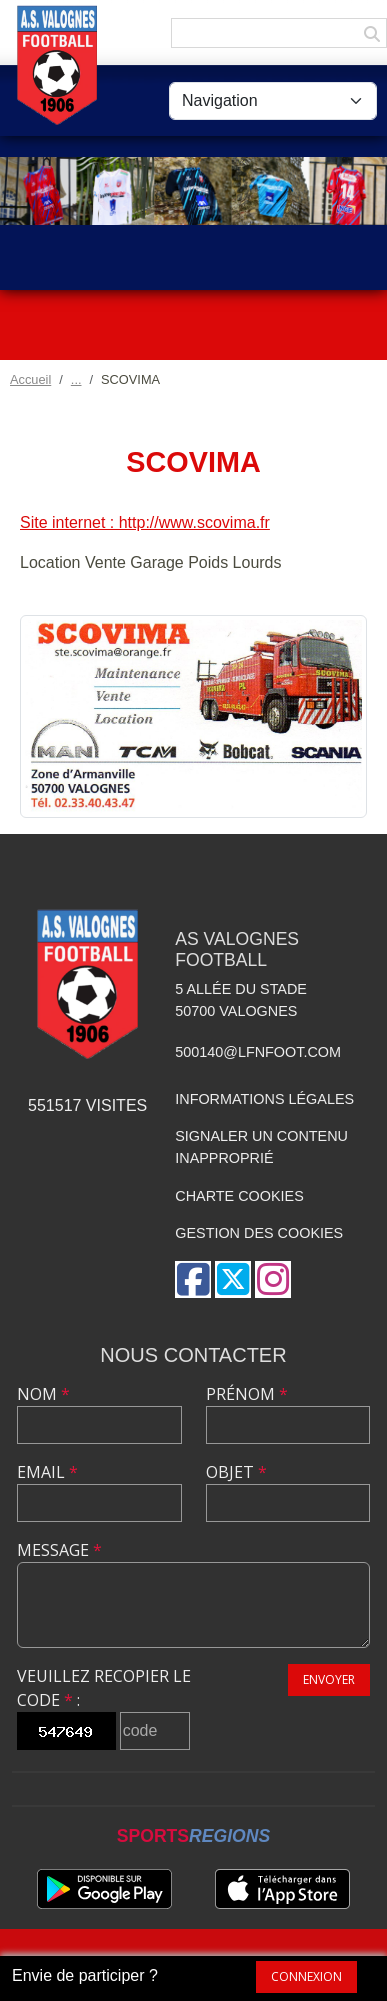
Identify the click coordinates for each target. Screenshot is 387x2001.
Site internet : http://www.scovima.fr (145, 522)
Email (47, 1472)
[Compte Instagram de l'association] (273, 1279)
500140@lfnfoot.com (258, 1052)
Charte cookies (239, 1196)
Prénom (247, 1394)
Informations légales (264, 1099)
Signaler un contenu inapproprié (261, 1147)
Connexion (306, 1976)
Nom (43, 1394)
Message (59, 1550)
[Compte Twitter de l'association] (233, 1279)
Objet (236, 1472)
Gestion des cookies (259, 1233)
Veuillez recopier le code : (104, 1688)
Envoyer (329, 1679)
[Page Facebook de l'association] (193, 1279)
